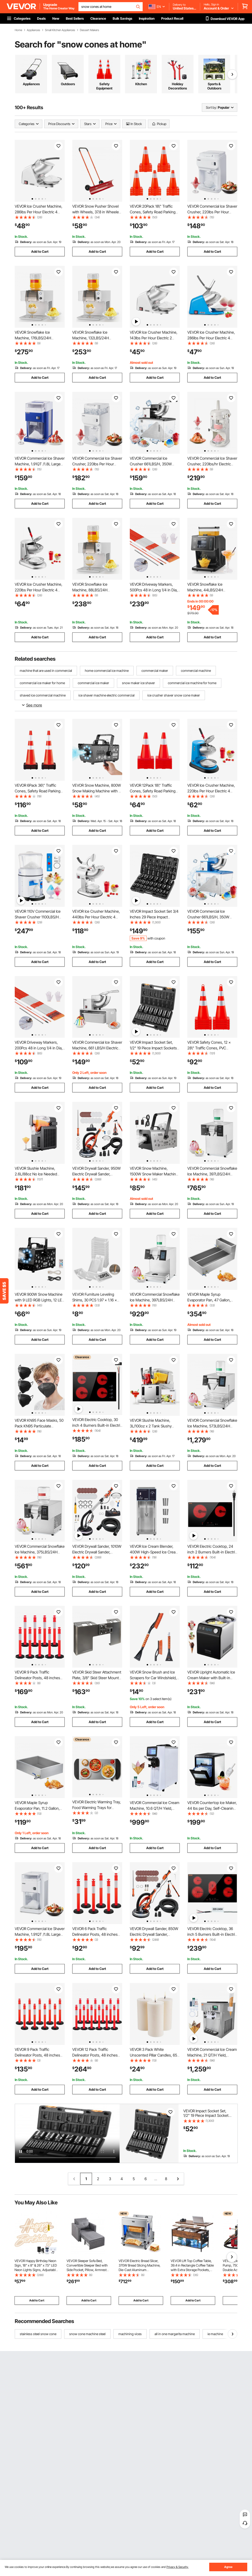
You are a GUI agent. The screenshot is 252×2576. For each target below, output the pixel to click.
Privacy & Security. (177, 2567)
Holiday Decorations (177, 86)
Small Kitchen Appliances (60, 30)
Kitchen (141, 84)
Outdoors (68, 84)
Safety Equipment (104, 86)
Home (18, 30)
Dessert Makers (89, 30)
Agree (228, 2567)
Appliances (33, 30)
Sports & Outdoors (214, 86)
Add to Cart (39, 251)
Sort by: (211, 107)
